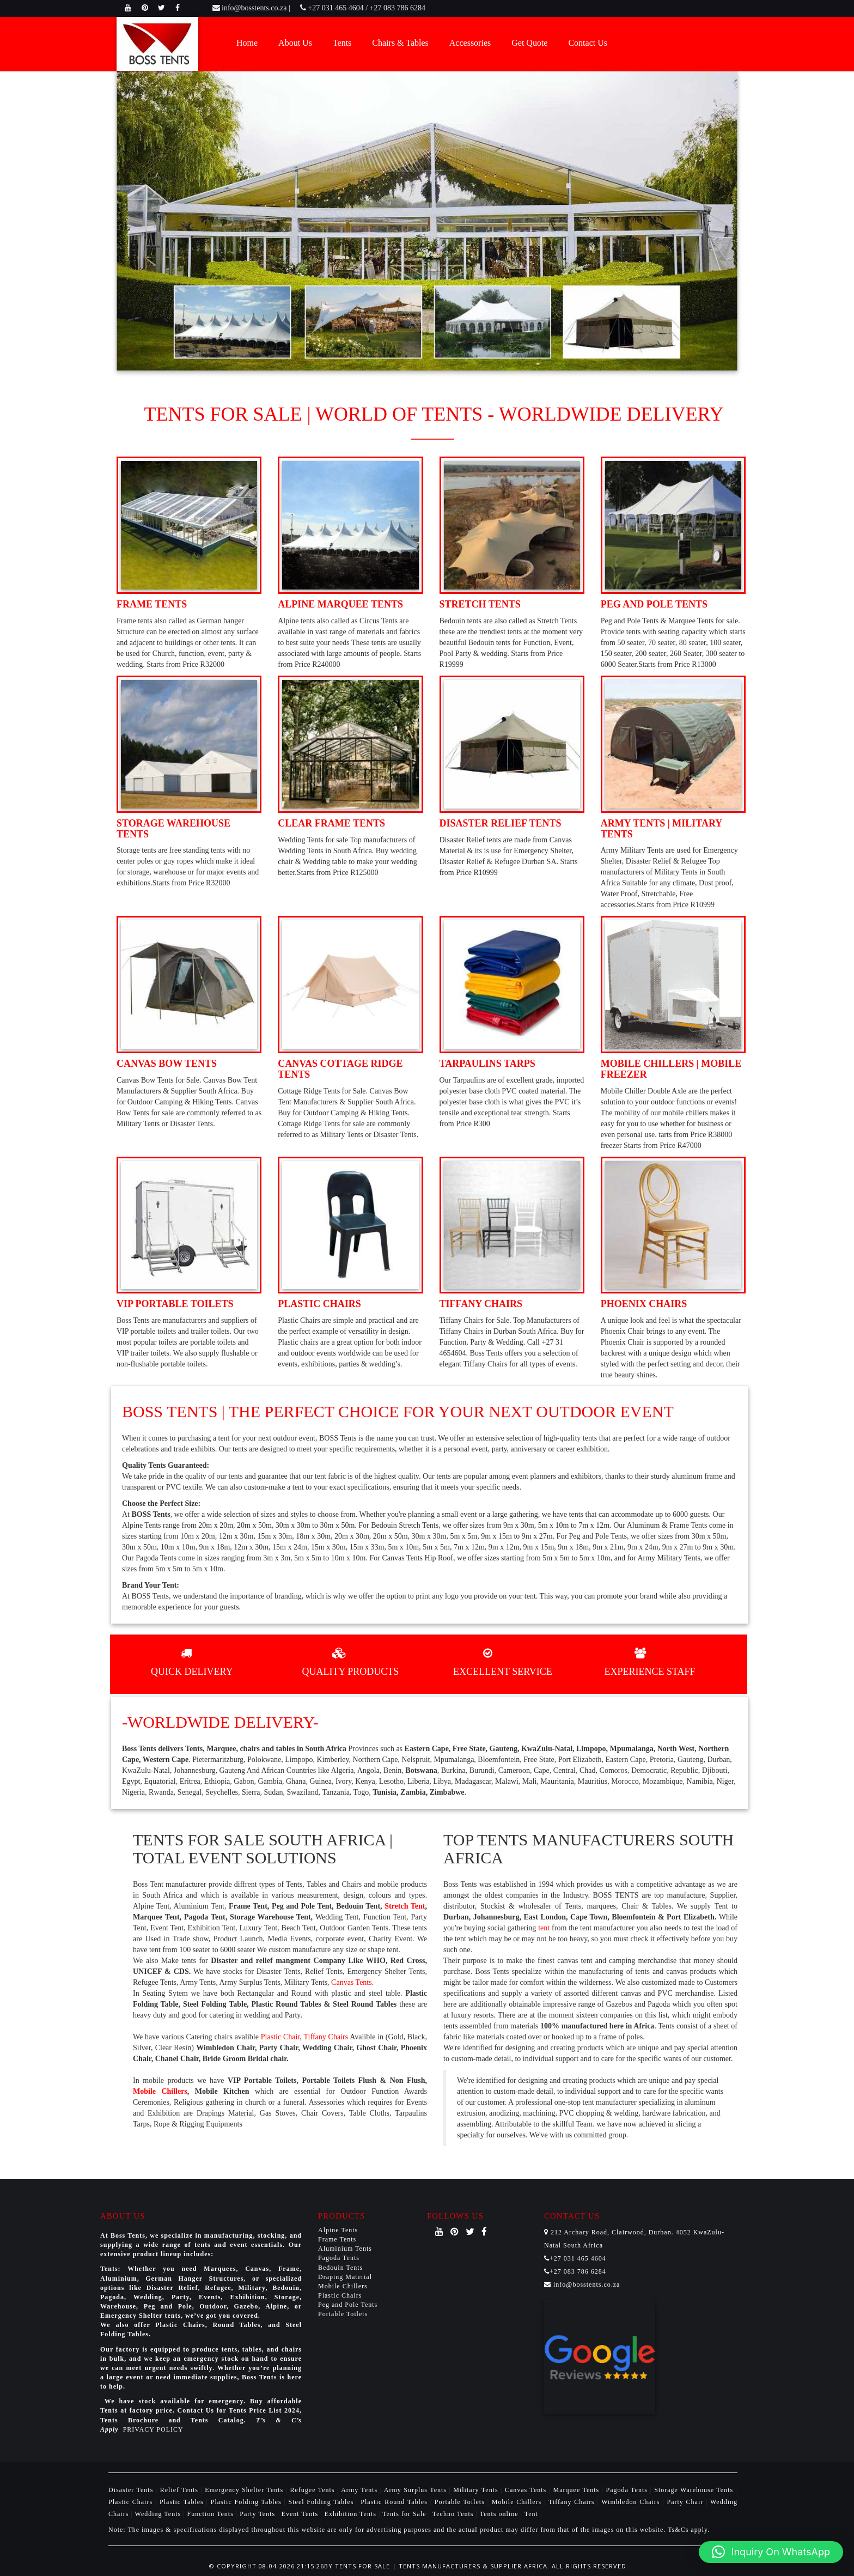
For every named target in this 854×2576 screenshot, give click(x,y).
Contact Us (587, 42)
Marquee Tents (577, 2490)
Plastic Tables (183, 2502)
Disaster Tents (132, 2490)
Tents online (499, 2514)
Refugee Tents (313, 2490)
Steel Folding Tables (323, 2502)
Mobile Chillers (160, 2091)
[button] (771, 2552)
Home (247, 42)
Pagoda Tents (338, 2258)
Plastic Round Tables (395, 2502)
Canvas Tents (351, 1982)
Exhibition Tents (352, 2514)
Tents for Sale (404, 2514)
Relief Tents (180, 2490)
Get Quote (529, 42)
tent (544, 1928)
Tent (531, 2514)
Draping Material (345, 2277)
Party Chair (686, 2502)
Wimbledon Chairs (631, 2502)
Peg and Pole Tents (347, 2304)
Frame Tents (337, 2239)
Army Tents (360, 2490)
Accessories (470, 42)
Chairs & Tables (400, 42)
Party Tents (258, 2514)
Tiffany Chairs (326, 2037)
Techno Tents (453, 2514)
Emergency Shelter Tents (245, 2490)
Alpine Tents (338, 2230)
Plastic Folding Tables (247, 2502)
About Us (295, 42)
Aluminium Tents (345, 2248)
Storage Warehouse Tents (694, 2490)
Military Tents (477, 2490)
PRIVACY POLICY (153, 2429)
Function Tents (211, 2514)
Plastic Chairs (340, 2295)
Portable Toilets (343, 2314)
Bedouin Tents (340, 2267)
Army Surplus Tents (416, 2490)
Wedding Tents (159, 2514)
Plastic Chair (280, 2037)
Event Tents (301, 2514)
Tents (342, 42)
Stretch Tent (405, 1906)
